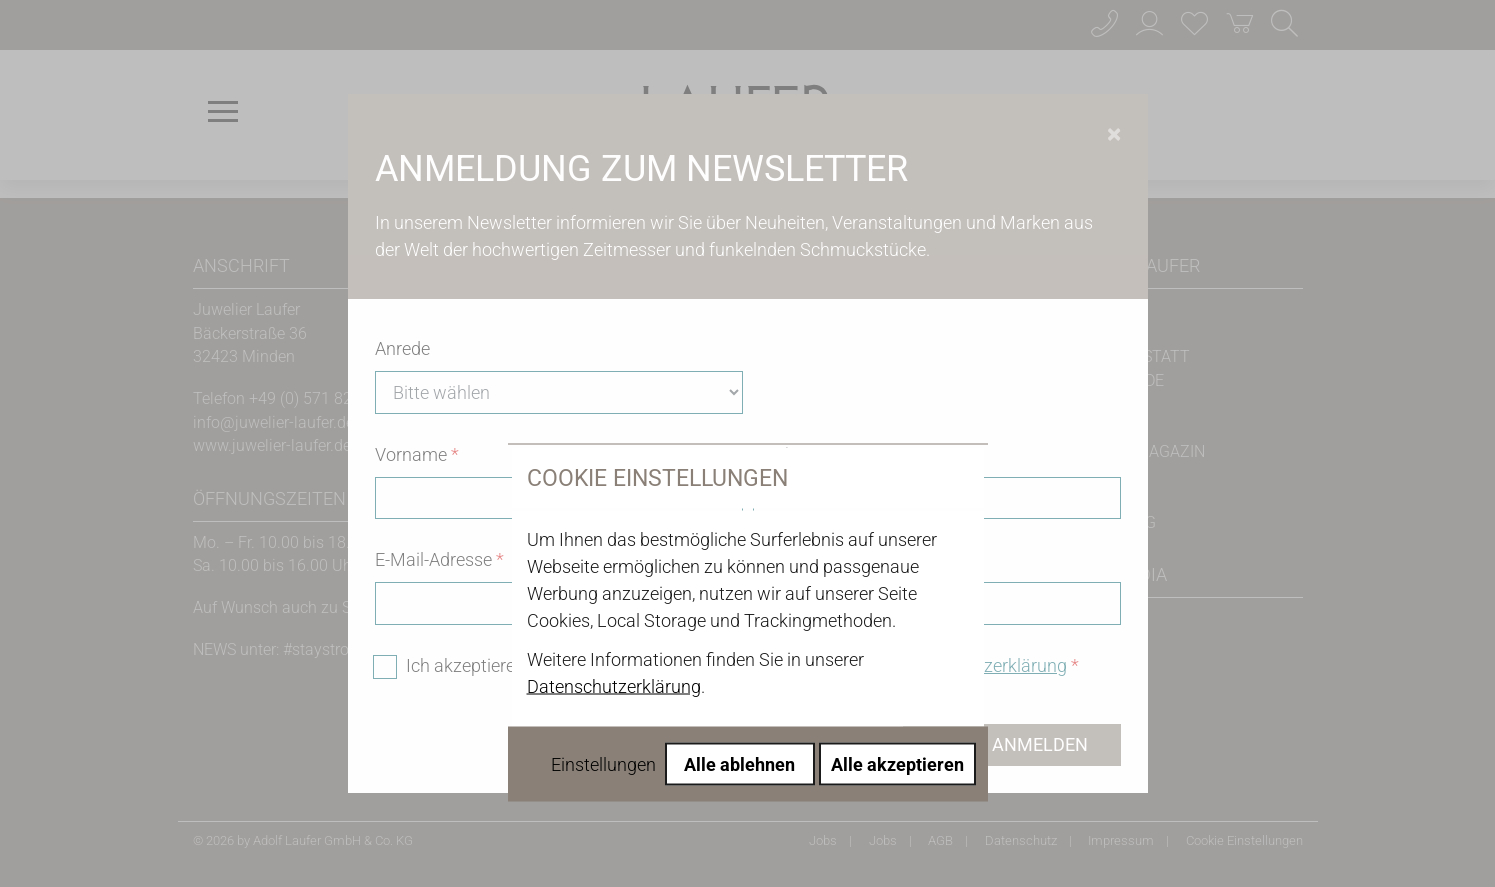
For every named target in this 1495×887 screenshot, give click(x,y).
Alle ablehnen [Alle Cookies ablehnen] (739, 585)
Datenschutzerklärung (614, 507)
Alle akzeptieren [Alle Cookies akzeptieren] (897, 585)
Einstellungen (603, 585)
